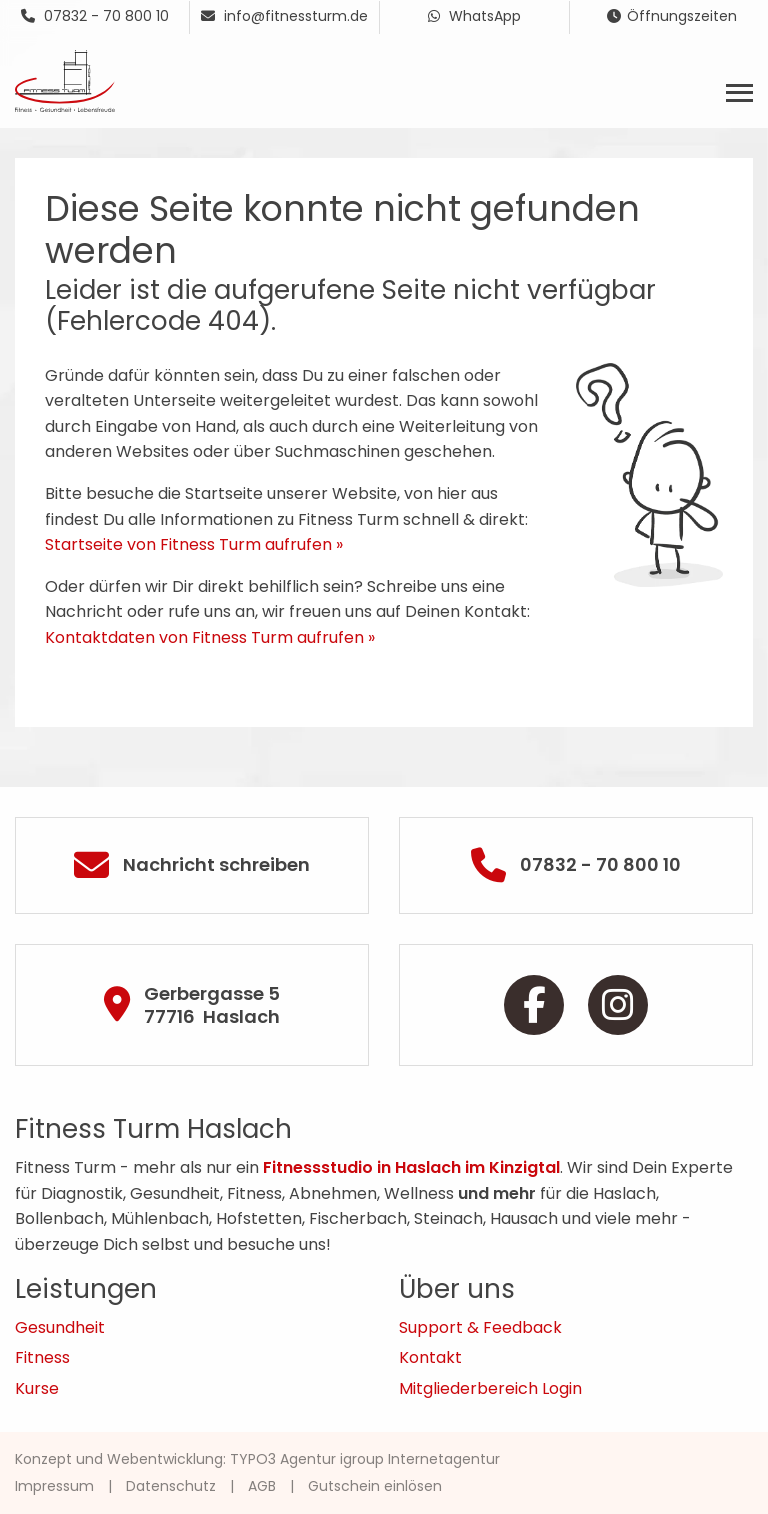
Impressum (54, 1486)
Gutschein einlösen (375, 1486)
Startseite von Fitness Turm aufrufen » (194, 544)
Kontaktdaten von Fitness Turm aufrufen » (210, 637)
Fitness (42, 1357)
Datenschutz (171, 1486)
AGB (262, 1486)
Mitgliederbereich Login (490, 1388)
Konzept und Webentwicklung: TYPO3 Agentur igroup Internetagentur (257, 1459)
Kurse (37, 1388)
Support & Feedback (480, 1327)
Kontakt (430, 1357)
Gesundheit (60, 1327)
